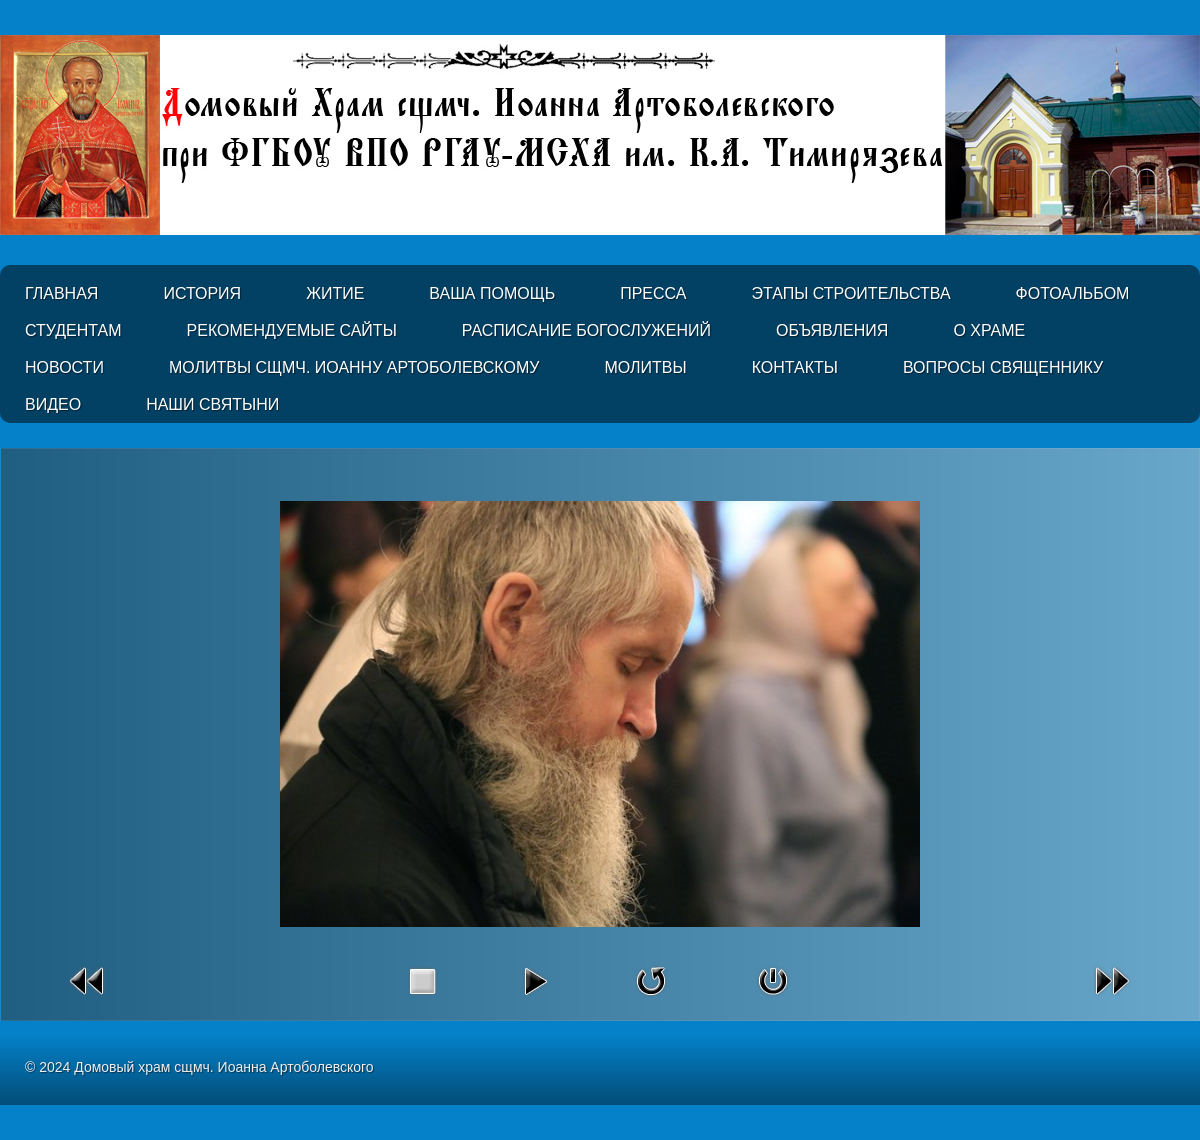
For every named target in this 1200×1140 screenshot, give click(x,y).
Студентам (73, 330)
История (202, 293)
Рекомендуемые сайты (292, 330)
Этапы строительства (850, 293)
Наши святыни (212, 404)
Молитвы (645, 367)
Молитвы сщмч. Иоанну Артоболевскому (354, 367)
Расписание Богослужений (586, 330)
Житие (335, 293)
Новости (64, 367)
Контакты (795, 367)
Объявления (832, 330)
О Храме (989, 330)
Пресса (653, 293)
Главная (61, 293)
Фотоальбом (1073, 293)
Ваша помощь (492, 293)
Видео (53, 404)
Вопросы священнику (1003, 367)
